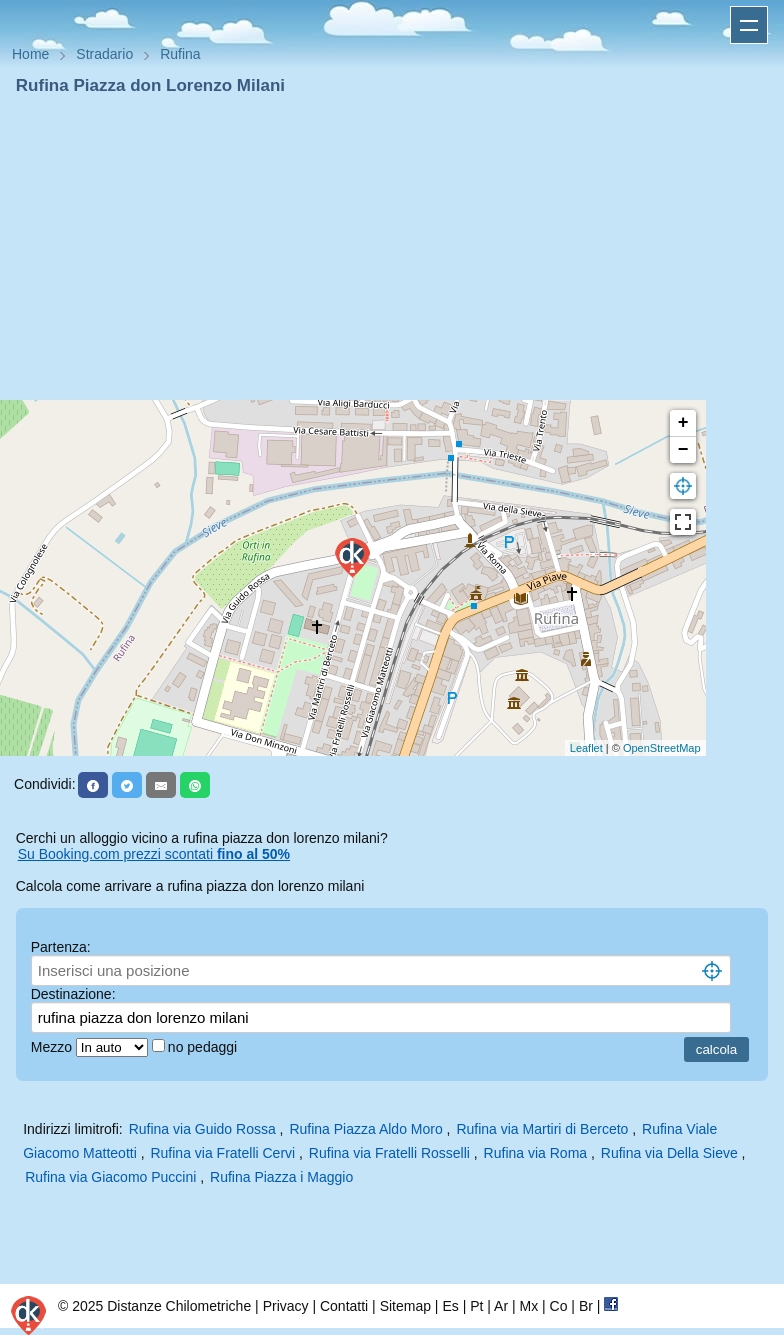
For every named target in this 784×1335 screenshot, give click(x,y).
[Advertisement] (392, 248)
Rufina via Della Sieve (669, 1153)
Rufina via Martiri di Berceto (542, 1129)
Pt (476, 1306)
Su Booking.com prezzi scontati (154, 854)
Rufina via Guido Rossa (202, 1129)
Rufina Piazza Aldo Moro (365, 1129)
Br (586, 1306)
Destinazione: (73, 994)
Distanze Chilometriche (179, 1306)
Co (559, 1306)
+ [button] (683, 423)
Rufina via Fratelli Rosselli (389, 1153)
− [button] (683, 450)
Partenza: (61, 947)
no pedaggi (204, 1047)
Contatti (344, 1306)
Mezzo (53, 1047)
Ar (501, 1306)
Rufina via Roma (536, 1153)
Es (450, 1306)
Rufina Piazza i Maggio (281, 1177)
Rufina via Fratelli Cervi (222, 1153)
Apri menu (749, 25)
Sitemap (405, 1306)
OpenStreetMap (662, 748)
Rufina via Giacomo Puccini (110, 1177)
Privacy (286, 1306)
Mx (528, 1306)
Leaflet (586, 748)
